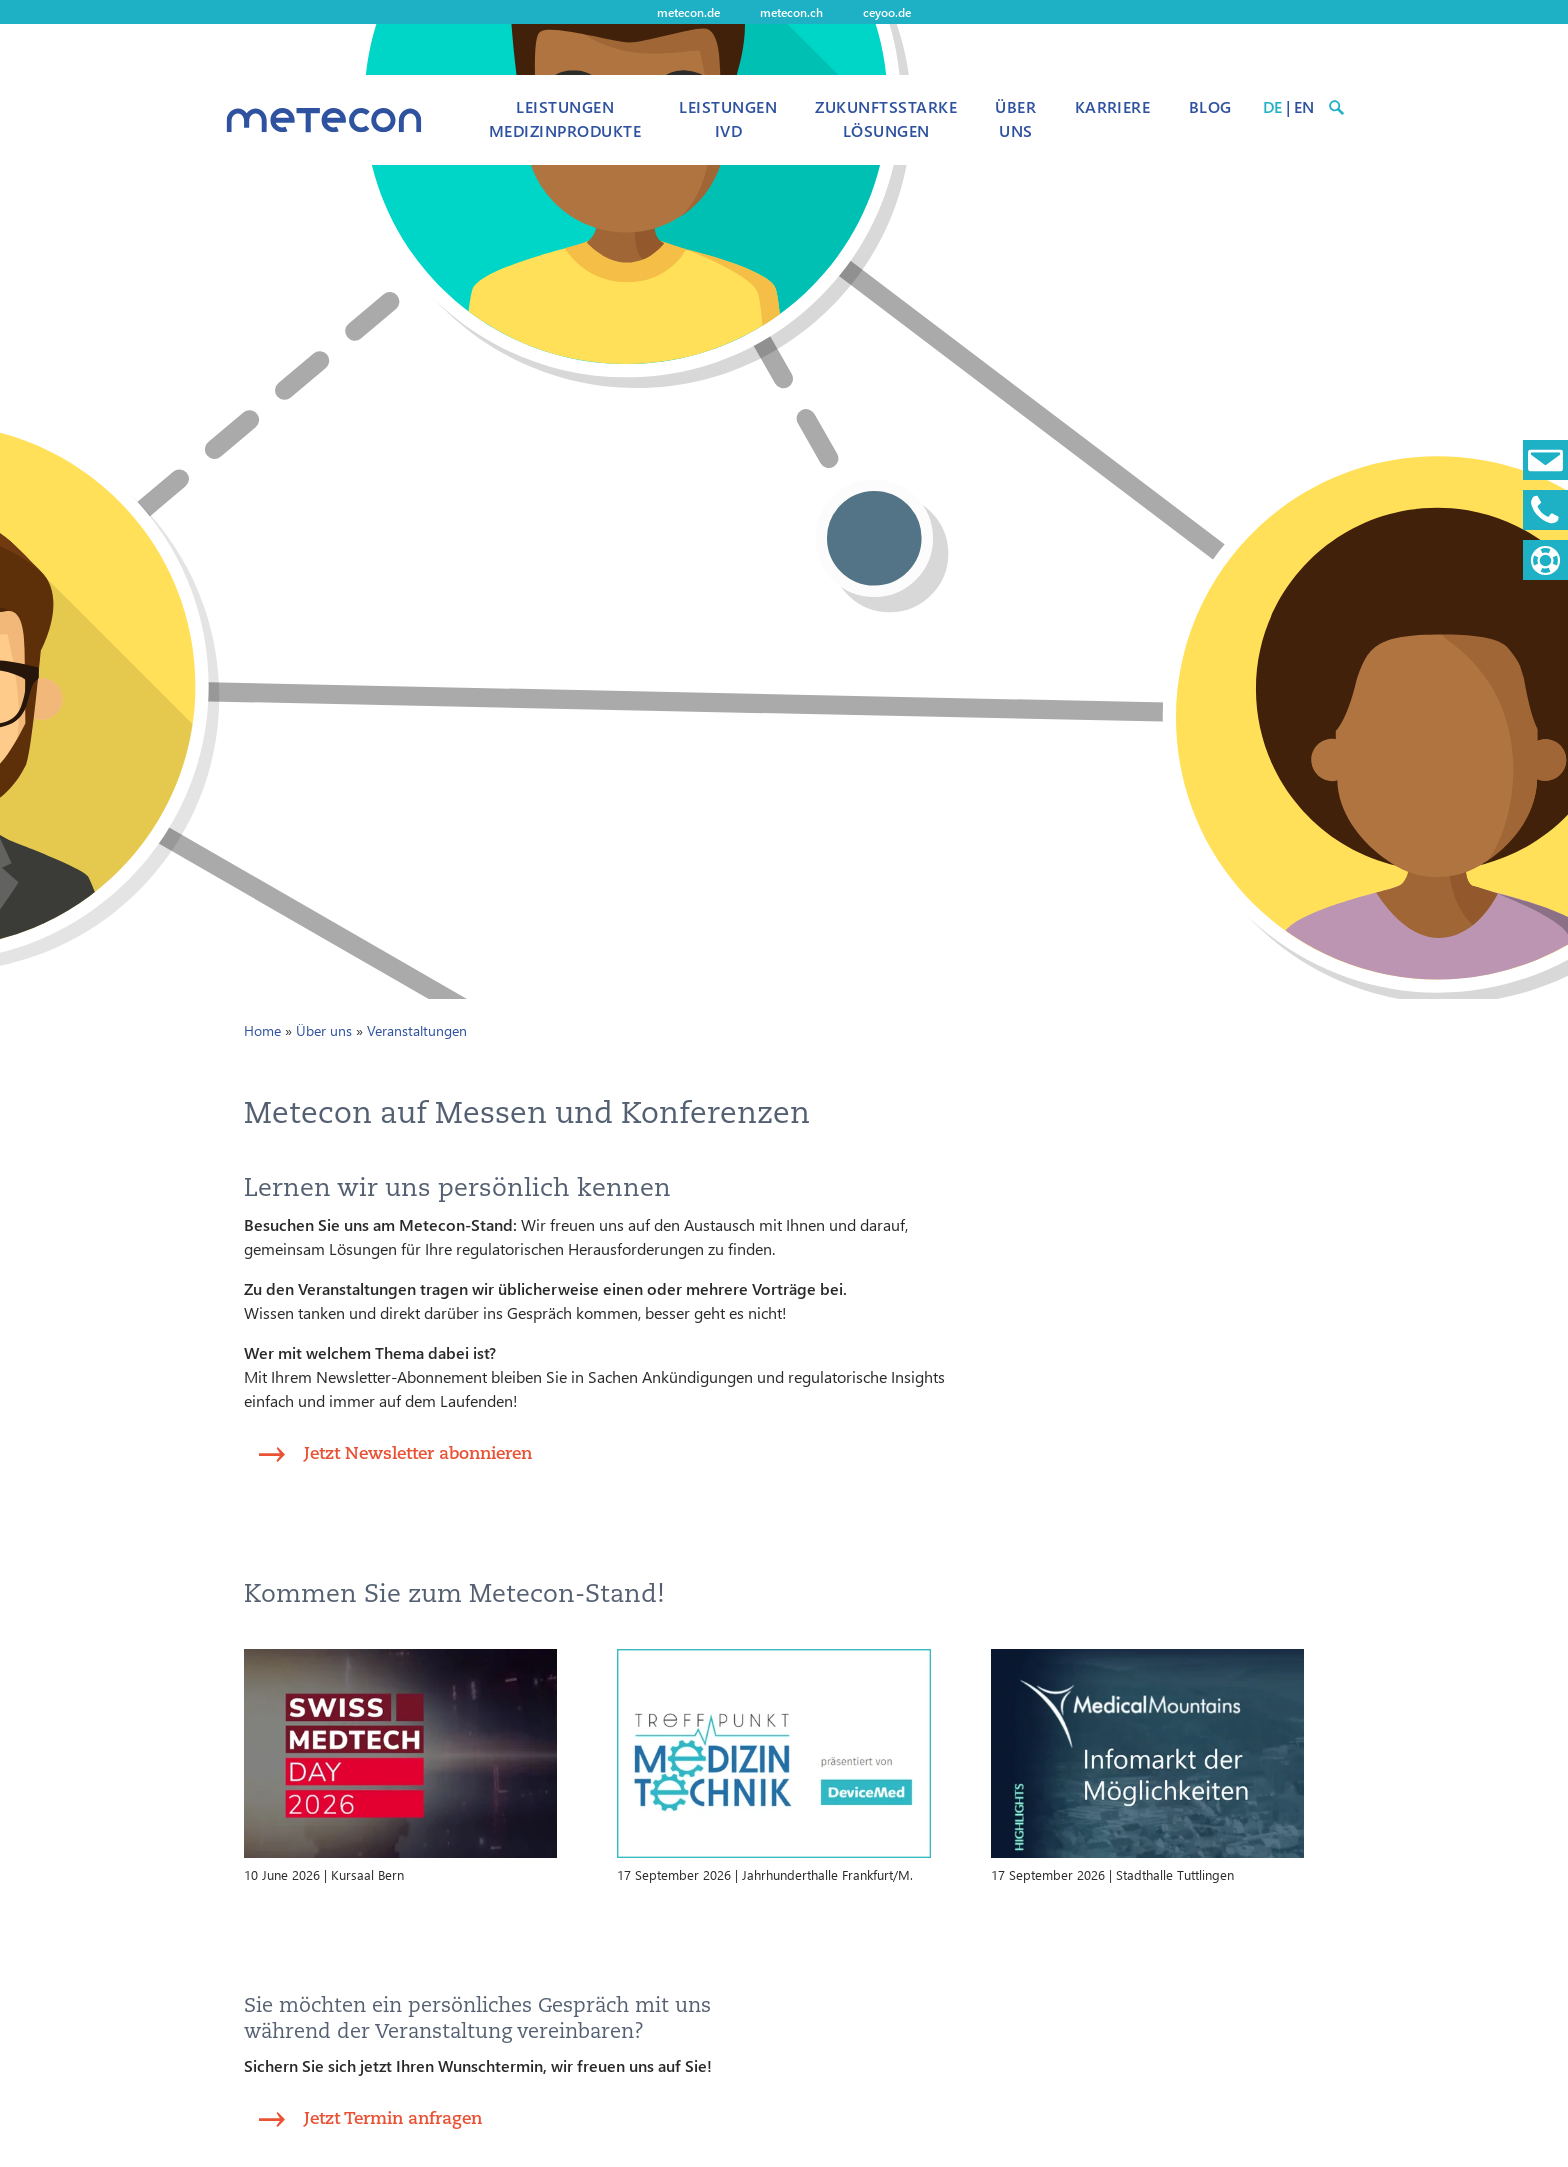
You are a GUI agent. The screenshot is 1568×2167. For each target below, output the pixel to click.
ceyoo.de (887, 12)
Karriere (1113, 106)
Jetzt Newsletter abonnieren (418, 1452)
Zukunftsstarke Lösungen (886, 118)
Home (262, 1030)
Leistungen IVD (728, 118)
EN (1304, 106)
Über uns (1015, 118)
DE (1272, 106)
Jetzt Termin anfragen (393, 2117)
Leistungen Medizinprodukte (565, 118)
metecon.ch (791, 12)
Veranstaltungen (417, 1030)
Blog (1210, 106)
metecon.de (688, 12)
